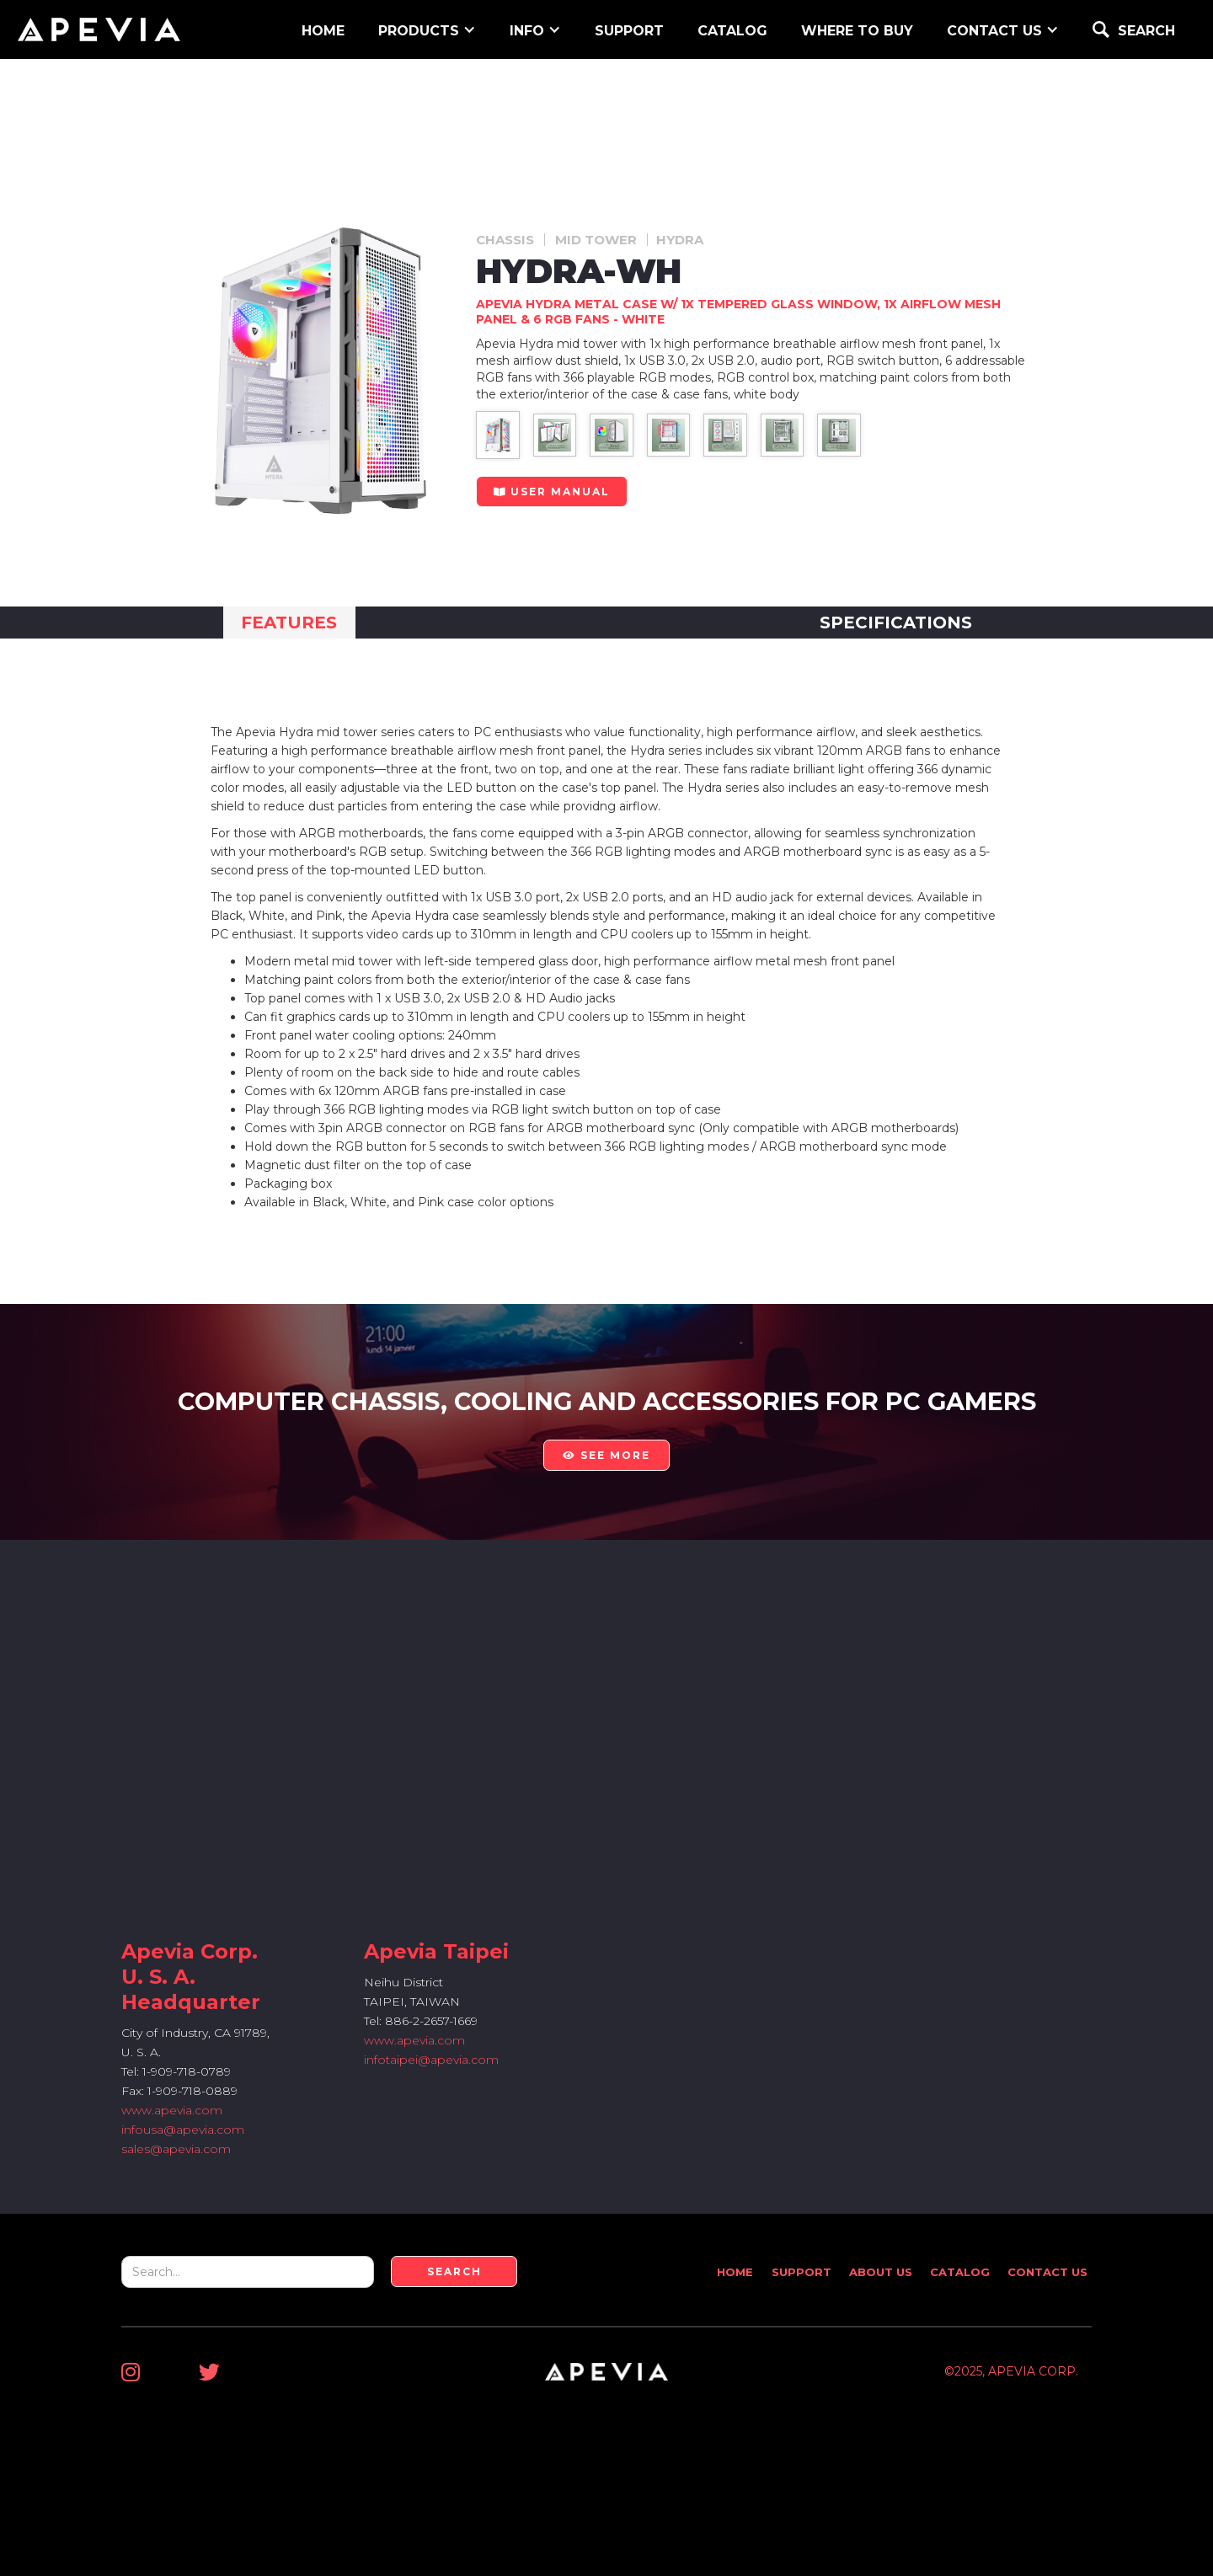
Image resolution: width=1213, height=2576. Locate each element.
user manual (552, 491)
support (629, 31)
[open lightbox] (497, 435)
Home (735, 2272)
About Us (880, 2272)
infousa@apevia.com (182, 2129)
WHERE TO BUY (857, 31)
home (323, 31)
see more (606, 1455)
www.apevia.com (171, 2110)
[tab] (289, 623)
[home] (99, 29)
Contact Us (1047, 2272)
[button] (427, 29)
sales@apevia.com (176, 2148)
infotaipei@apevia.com (431, 2059)
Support (801, 2272)
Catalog (732, 31)
